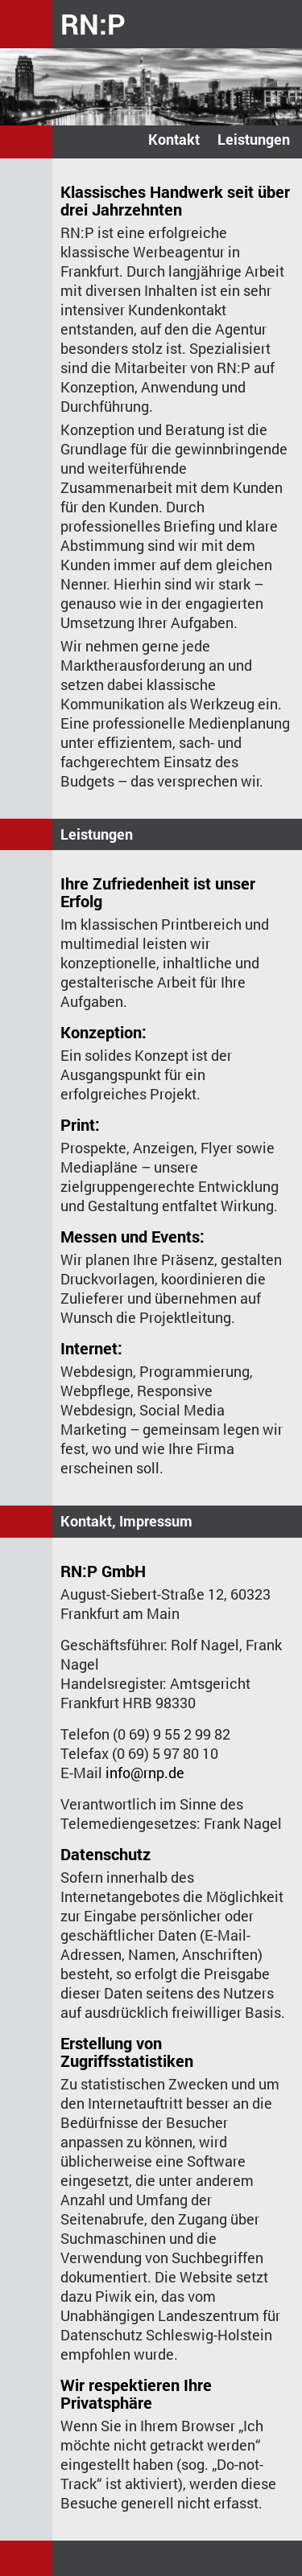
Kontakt (174, 139)
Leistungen (253, 139)
